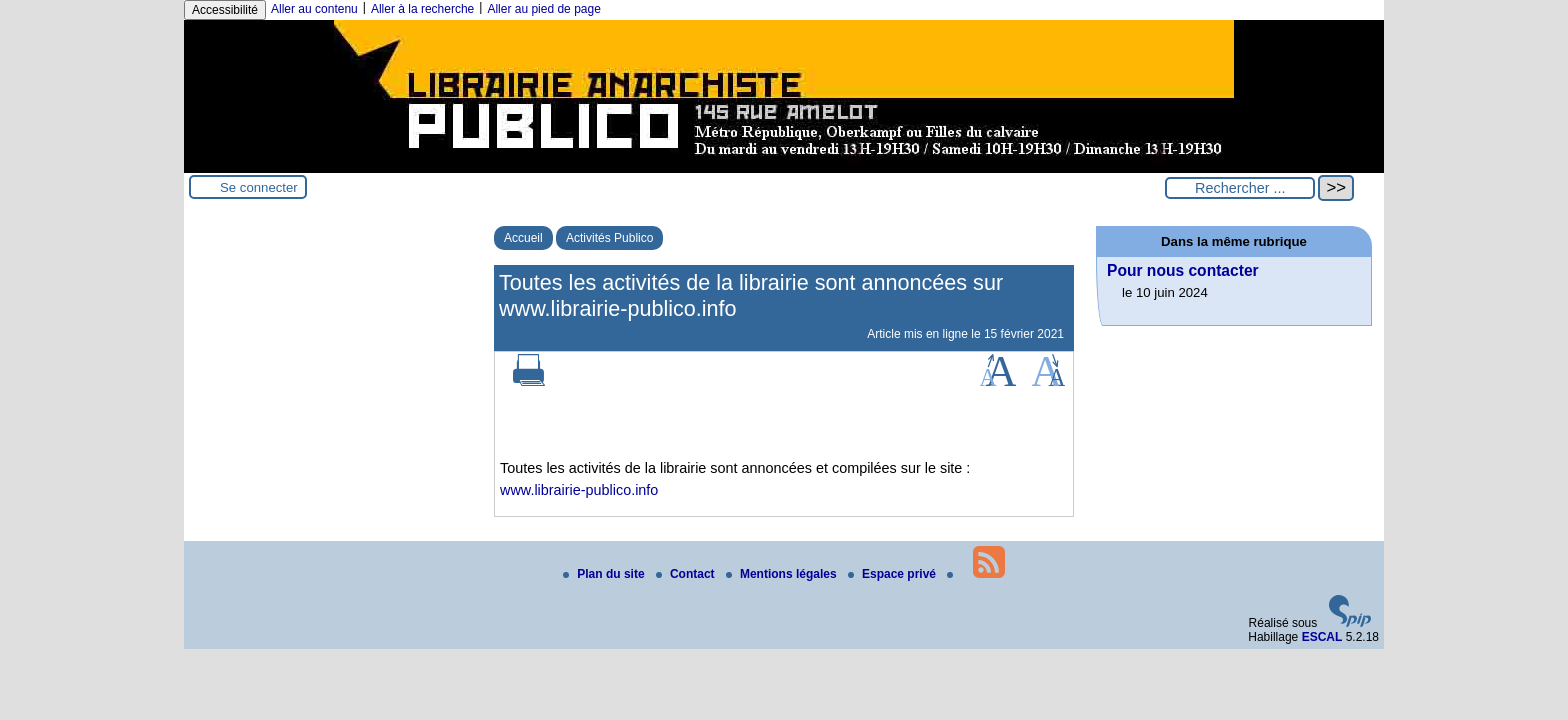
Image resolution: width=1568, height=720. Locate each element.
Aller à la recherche (422, 9)
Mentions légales (783, 574)
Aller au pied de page (543, 9)
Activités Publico (609, 238)
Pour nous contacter (1183, 270)
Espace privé (893, 574)
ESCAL (1322, 637)
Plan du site (605, 574)
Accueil (523, 238)
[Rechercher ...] (1240, 188)
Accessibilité (225, 10)
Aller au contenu (314, 9)
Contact (687, 574)
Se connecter (259, 187)
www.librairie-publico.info (579, 490)
